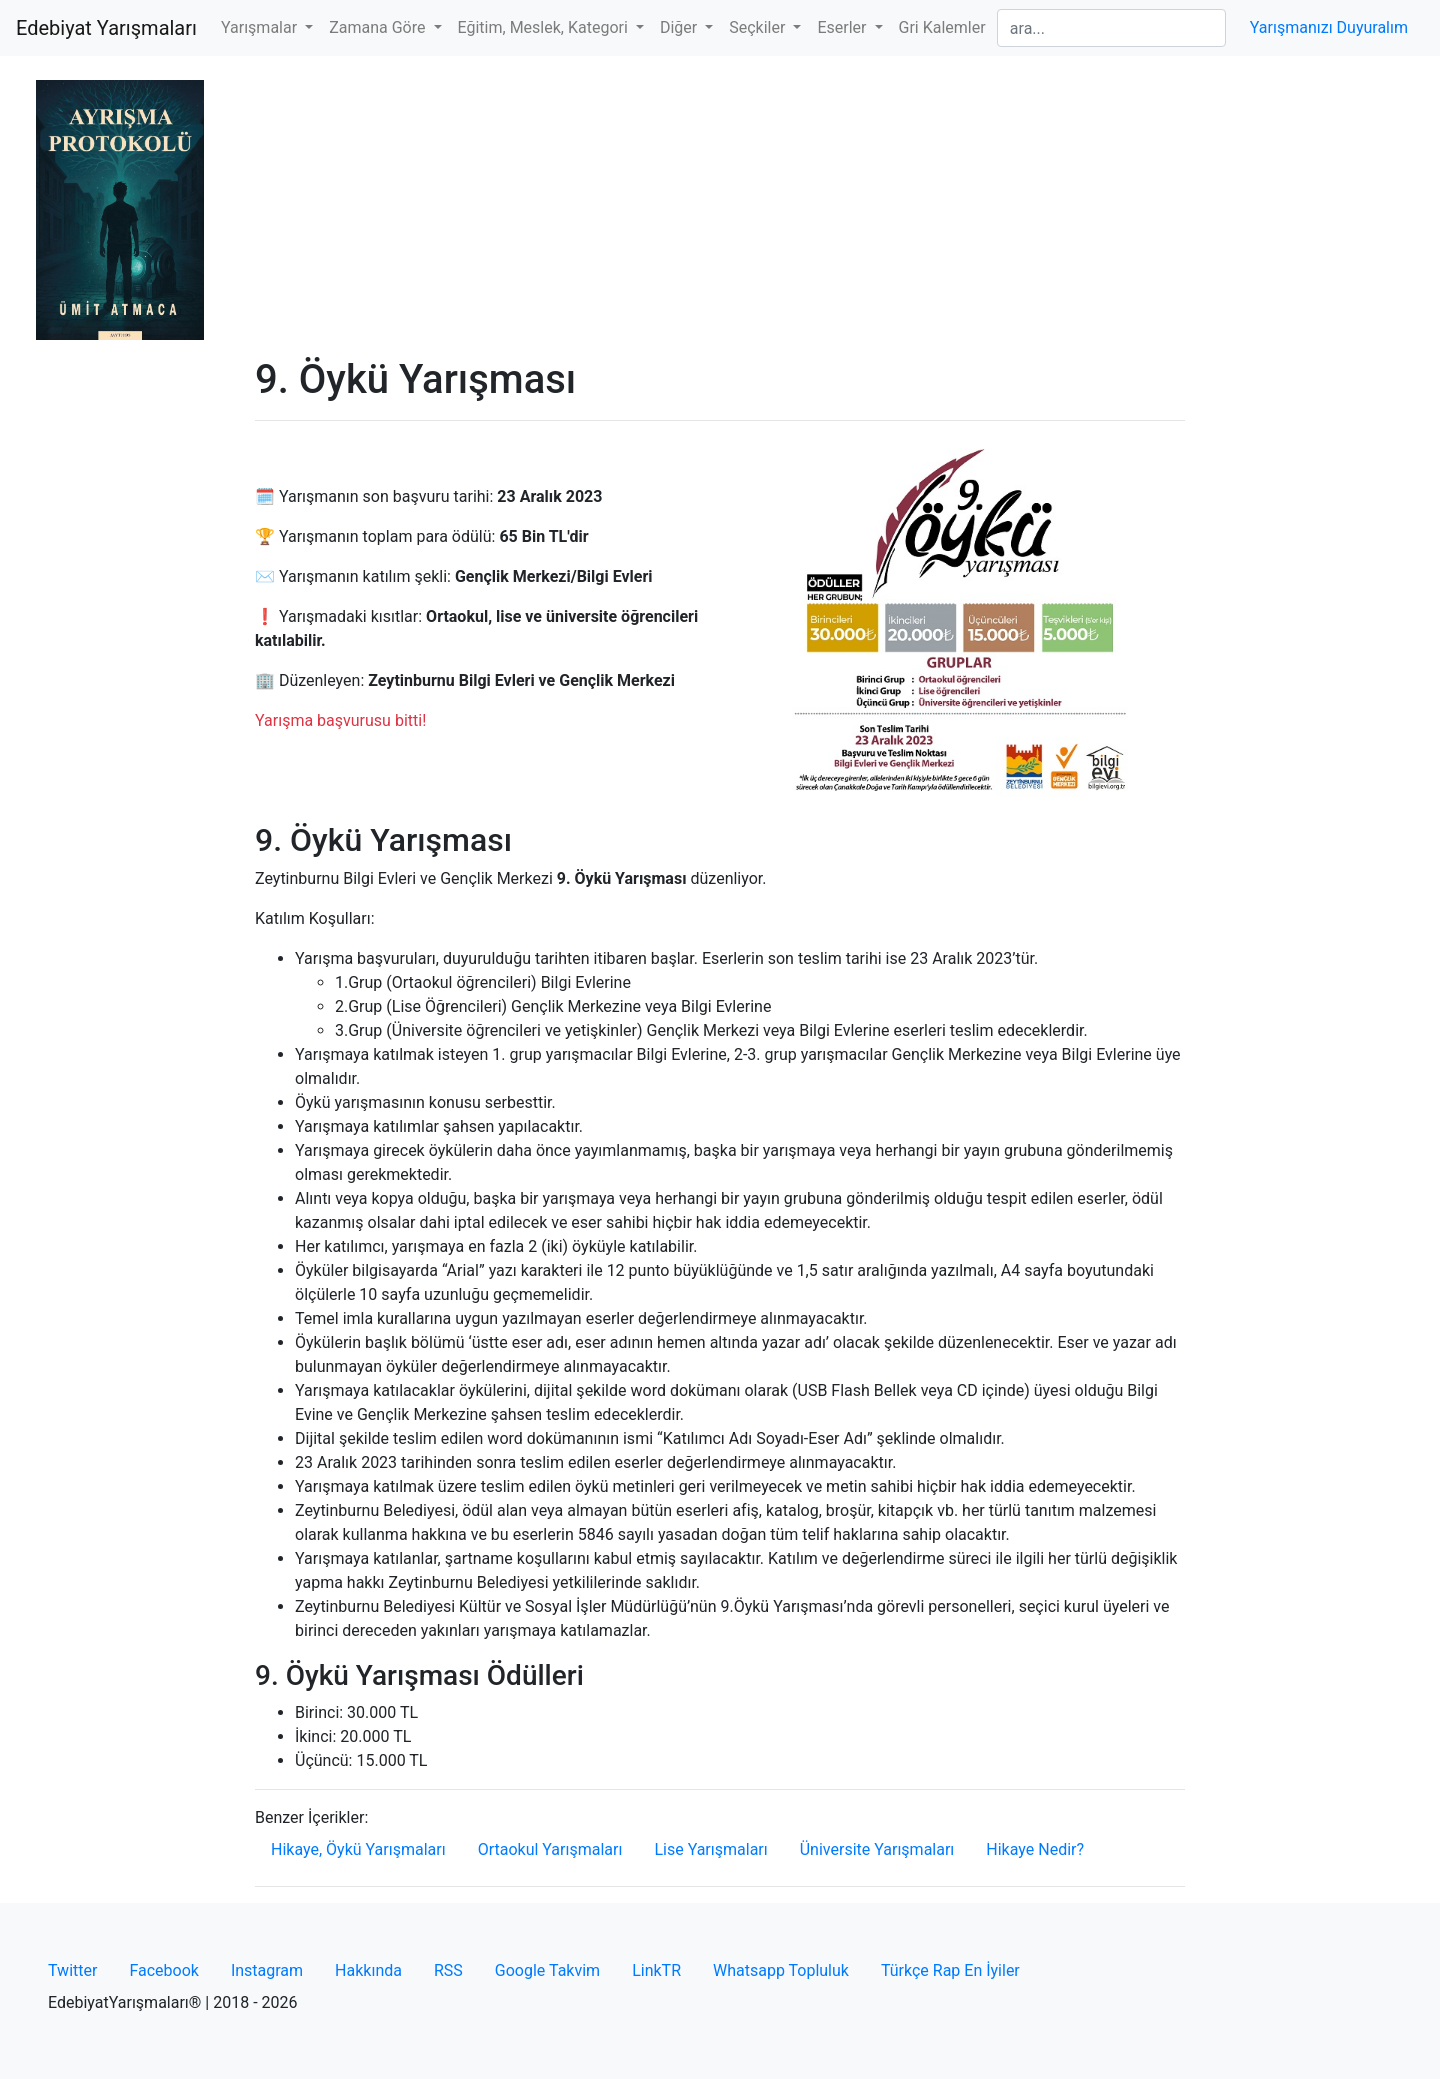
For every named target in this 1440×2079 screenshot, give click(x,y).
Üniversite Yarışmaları (877, 1849)
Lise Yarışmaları (710, 1849)
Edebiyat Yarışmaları (106, 28)
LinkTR (656, 1970)
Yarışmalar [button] (261, 27)
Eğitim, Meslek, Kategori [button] (545, 27)
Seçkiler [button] (759, 27)
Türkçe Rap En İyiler (950, 1970)
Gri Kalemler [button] (942, 27)
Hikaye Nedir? (1035, 1849)
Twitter (72, 1970)
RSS (448, 1970)
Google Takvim (547, 1970)
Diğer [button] (680, 27)
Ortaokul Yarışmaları (550, 1849)
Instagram (267, 1970)
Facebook (163, 1970)
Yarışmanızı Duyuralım (1329, 27)
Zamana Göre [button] (379, 27)
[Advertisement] (720, 206)
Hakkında (368, 1970)
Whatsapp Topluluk (781, 1970)
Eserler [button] (843, 27)
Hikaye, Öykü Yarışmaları (358, 1849)
